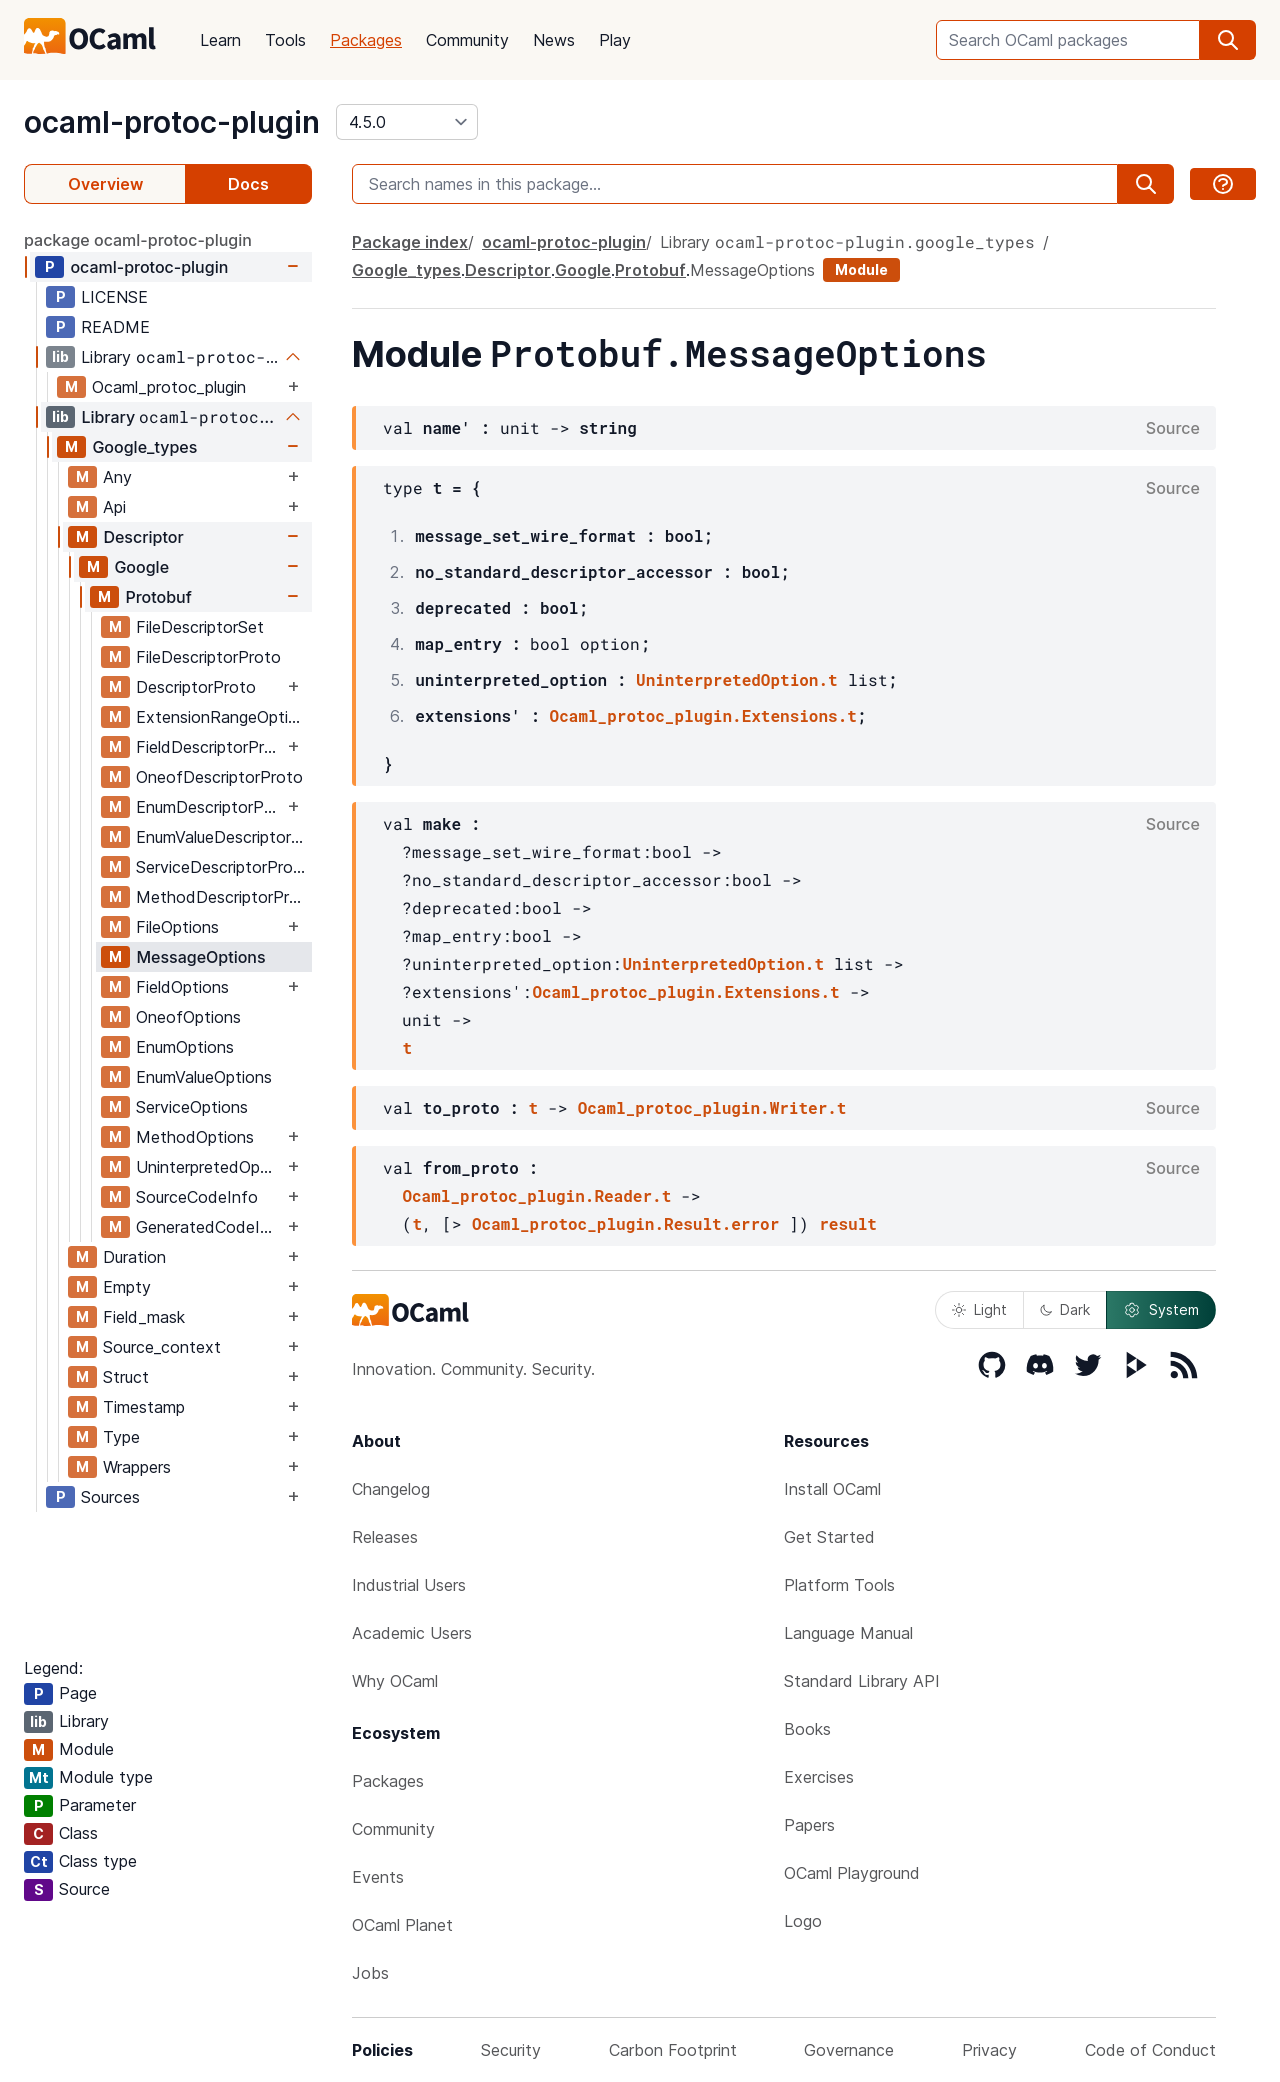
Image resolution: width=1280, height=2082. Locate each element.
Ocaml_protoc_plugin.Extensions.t (703, 715)
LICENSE (114, 297)
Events (378, 1877)
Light (979, 1309)
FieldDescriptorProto (209, 747)
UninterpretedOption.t (737, 679)
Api (114, 507)
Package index (410, 242)
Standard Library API (862, 1681)
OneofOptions (188, 1017)
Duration (134, 1257)
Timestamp (144, 1407)
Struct (126, 1377)
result (848, 1223)
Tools (285, 40)
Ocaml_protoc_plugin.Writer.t (712, 1107)
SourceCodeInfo (197, 1197)
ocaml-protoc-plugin (172, 122)
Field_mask (144, 1317)
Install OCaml (832, 1489)
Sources (110, 1497)
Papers (809, 1825)
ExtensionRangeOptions (223, 717)
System (1161, 1310)
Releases (385, 1537)
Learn (220, 40)
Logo (803, 1921)
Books (807, 1729)
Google (141, 567)
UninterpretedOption (209, 1167)
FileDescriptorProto (208, 657)
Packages (366, 40)
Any (117, 477)
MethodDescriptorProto (223, 897)
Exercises (819, 1777)
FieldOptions (182, 987)
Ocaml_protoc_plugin (169, 387)
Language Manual (848, 1633)
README (115, 327)
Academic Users (412, 1633)
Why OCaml (395, 1681)
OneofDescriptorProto (219, 777)
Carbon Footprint (673, 2050)
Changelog (391, 1489)
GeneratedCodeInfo (209, 1227)
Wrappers (137, 1467)
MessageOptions (200, 957)
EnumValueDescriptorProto (223, 837)
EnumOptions (185, 1047)
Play (615, 40)
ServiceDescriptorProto (223, 867)
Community (467, 40)
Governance (849, 2050)
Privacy (989, 2050)
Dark (1065, 1309)
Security (511, 2050)
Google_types (144, 447)
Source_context (162, 1347)
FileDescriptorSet (200, 627)
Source (1173, 428)
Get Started (829, 1537)
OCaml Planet (402, 1925)
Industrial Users (409, 1585)
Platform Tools (839, 1585)
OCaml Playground (852, 1873)
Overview (105, 184)
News (554, 40)
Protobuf (158, 597)
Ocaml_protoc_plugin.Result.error (625, 1223)
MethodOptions (195, 1137)
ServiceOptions (192, 1107)
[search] (1228, 40)
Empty (127, 1287)
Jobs (370, 1973)
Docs (248, 184)
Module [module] (861, 269)
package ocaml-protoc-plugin (138, 240)
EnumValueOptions (204, 1077)
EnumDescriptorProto (209, 807)
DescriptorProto (196, 687)
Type (121, 1437)
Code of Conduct (1150, 2050)
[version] (407, 122)
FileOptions (177, 927)
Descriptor (143, 537)
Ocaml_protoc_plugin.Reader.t (536, 1195)
